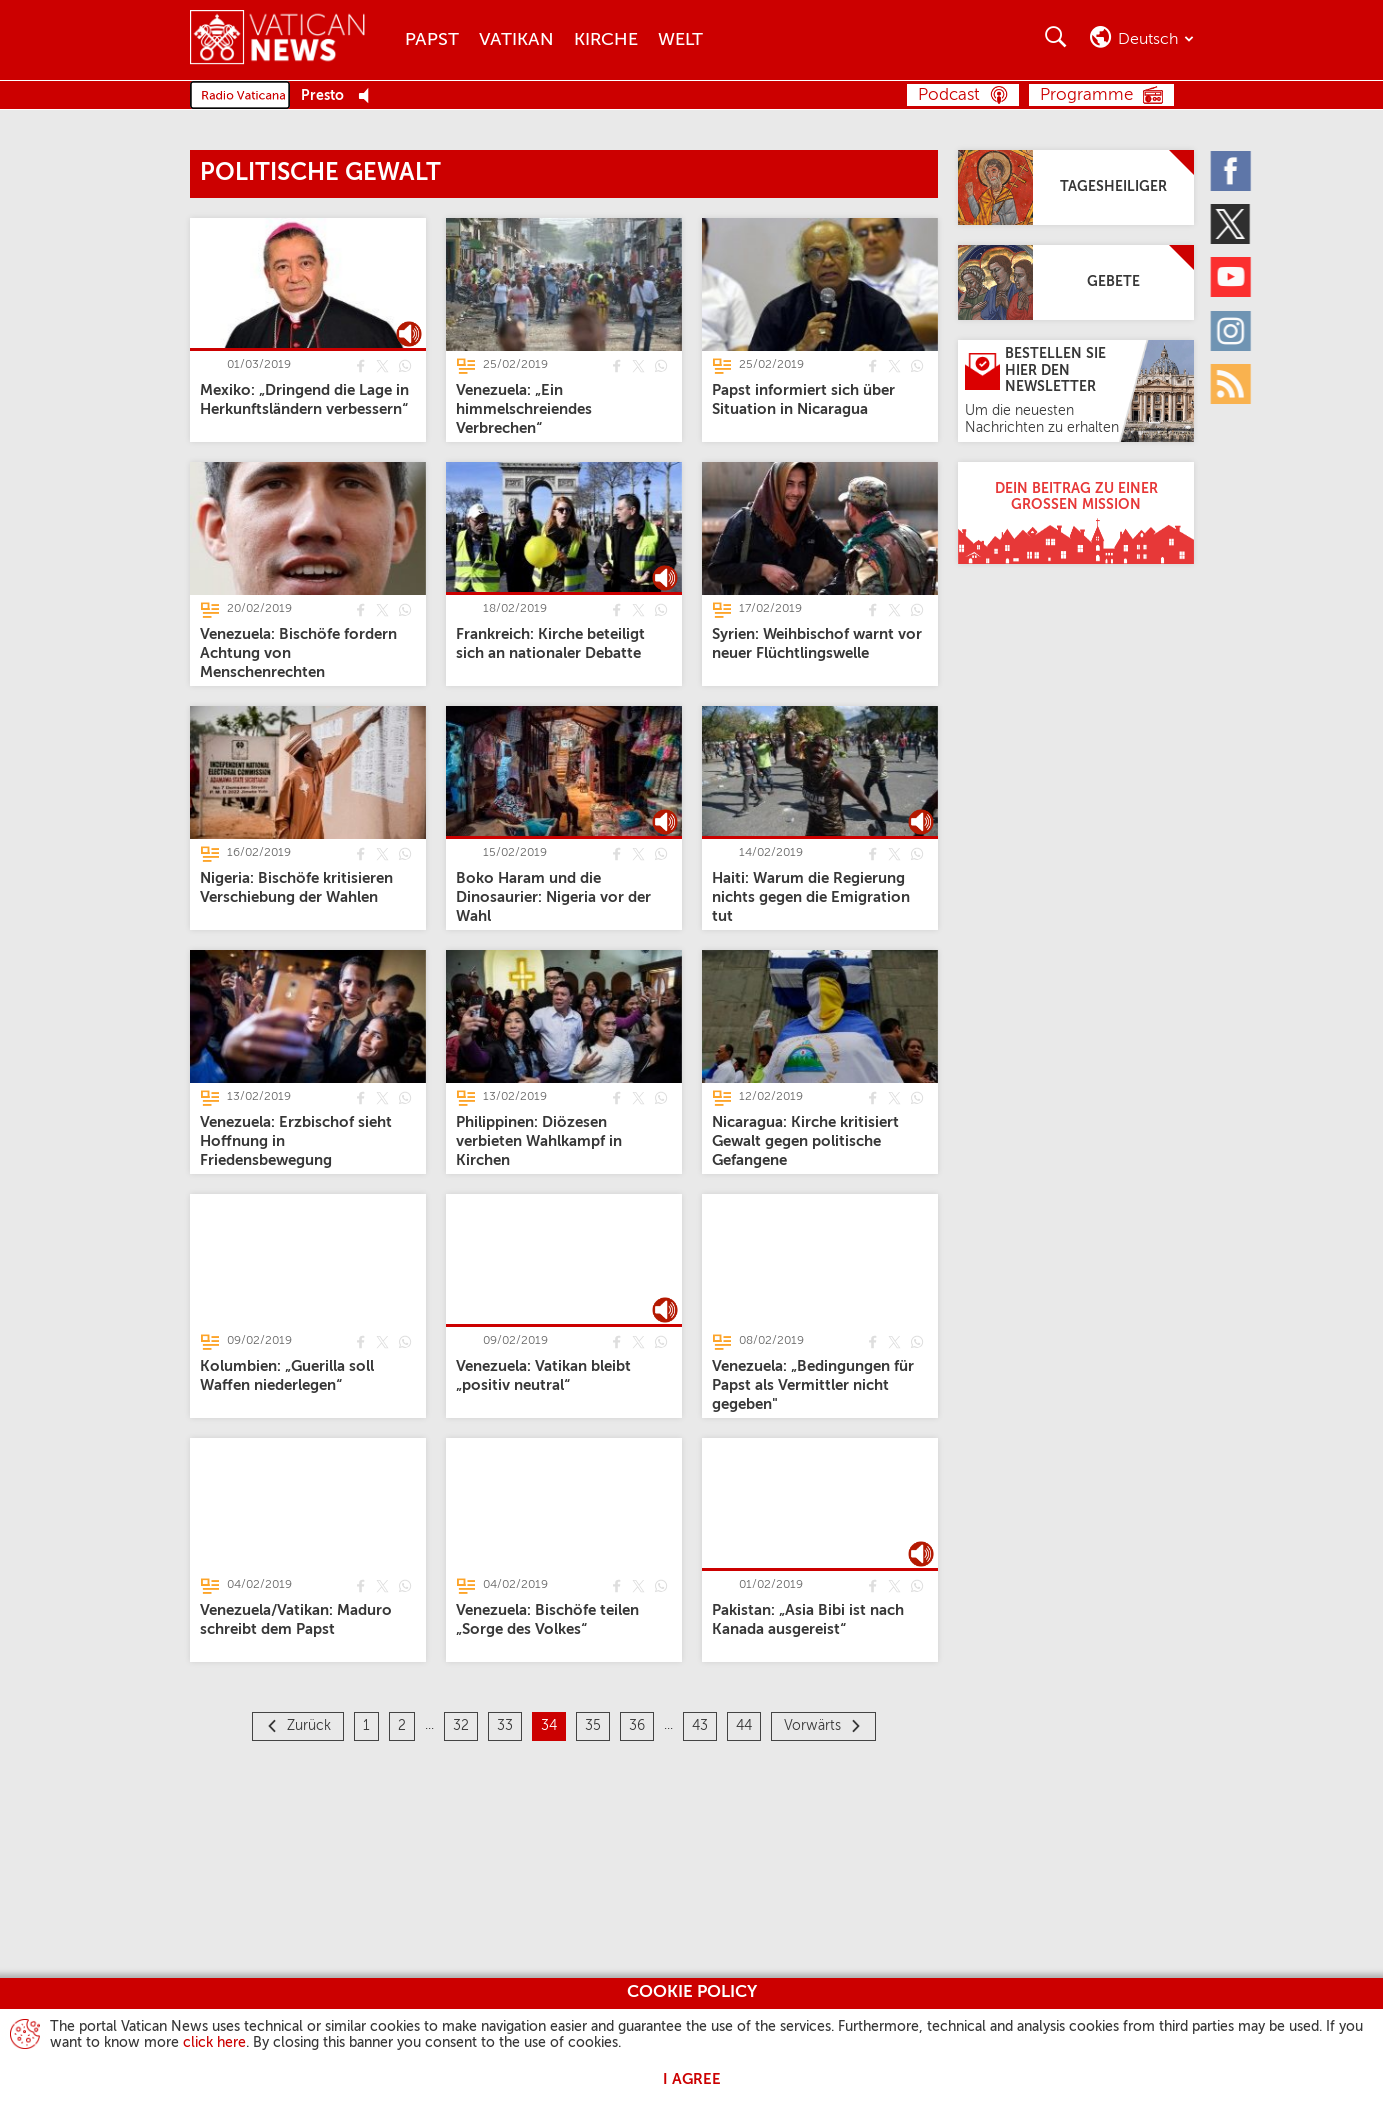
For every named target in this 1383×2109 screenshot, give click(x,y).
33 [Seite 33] (505, 1726)
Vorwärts (812, 1726)
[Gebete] (1076, 282)
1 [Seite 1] (366, 1726)
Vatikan (516, 40)
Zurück (309, 1726)
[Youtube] (1232, 277)
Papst (432, 40)
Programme (1086, 95)
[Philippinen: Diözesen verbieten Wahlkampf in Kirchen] (539, 1140)
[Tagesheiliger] (1076, 187)
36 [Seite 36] (637, 1726)
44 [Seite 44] (744, 1726)
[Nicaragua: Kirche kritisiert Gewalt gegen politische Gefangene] (805, 1140)
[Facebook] (1232, 170)
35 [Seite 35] (593, 1726)
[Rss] (1232, 383)
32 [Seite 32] (461, 1726)
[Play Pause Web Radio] (369, 96)
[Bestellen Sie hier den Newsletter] (1076, 391)
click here (214, 2043)
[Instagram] (1232, 330)
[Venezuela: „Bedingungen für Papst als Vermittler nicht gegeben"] (813, 1384)
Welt (680, 40)
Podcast (949, 95)
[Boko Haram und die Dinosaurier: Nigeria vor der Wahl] (553, 896)
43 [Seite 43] (700, 1726)
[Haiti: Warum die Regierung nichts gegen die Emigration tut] (811, 896)
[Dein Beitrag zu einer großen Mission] (1076, 513)
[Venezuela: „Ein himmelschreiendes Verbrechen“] (524, 408)
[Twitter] (1232, 223)
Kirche (606, 40)
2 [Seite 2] (402, 1726)
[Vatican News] (292, 39)
